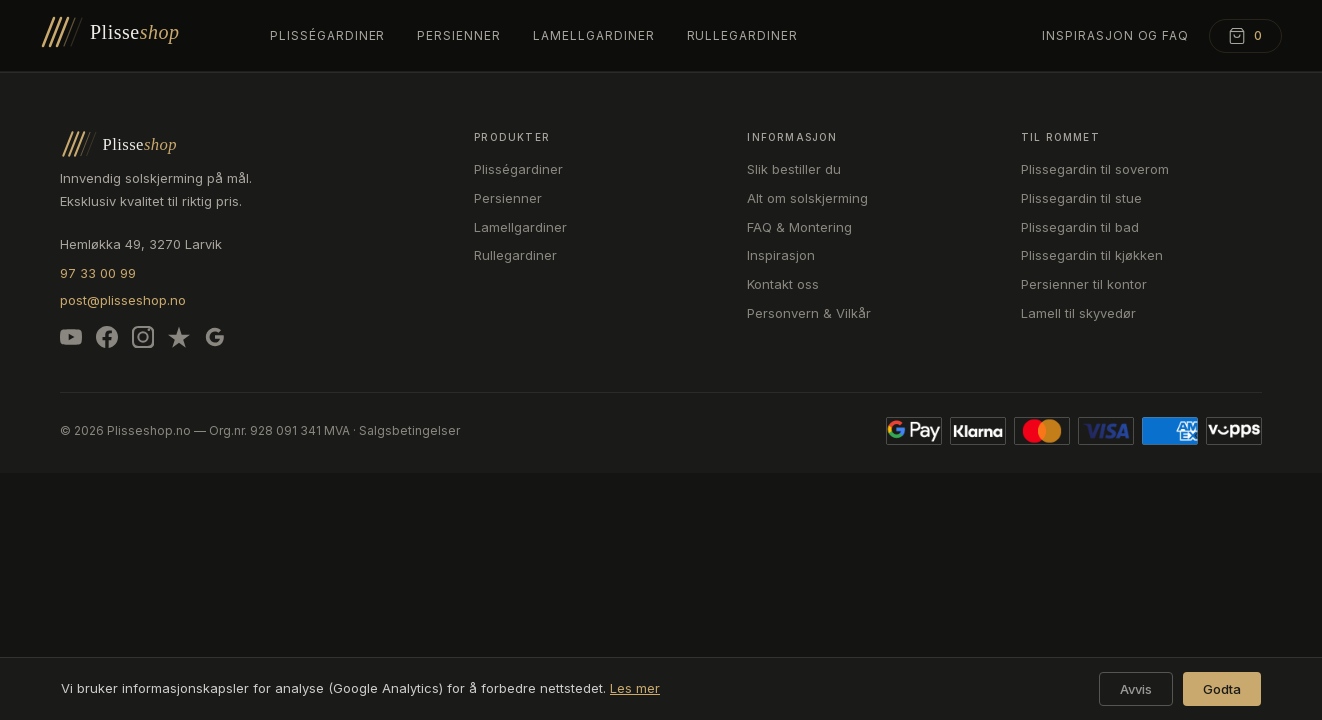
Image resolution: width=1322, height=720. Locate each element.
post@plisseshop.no (123, 300)
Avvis (1136, 689)
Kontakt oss (783, 284)
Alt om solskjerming (807, 198)
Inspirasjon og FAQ (1115, 35)
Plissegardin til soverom (1095, 169)
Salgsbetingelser (409, 430)
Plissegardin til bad (1080, 227)
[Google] (215, 341)
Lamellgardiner (593, 35)
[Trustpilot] (179, 341)
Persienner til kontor (1084, 284)
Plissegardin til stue (1081, 198)
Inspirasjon (781, 255)
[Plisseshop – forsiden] (135, 36)
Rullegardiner (742, 35)
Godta (1222, 689)
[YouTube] (71, 341)
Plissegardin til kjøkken (1092, 255)
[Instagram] (143, 341)
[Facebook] (107, 341)
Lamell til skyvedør (1078, 313)
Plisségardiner (327, 35)
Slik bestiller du (794, 169)
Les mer (635, 688)
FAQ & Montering (799, 227)
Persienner (459, 35)
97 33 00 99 (98, 273)
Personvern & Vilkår (809, 313)
